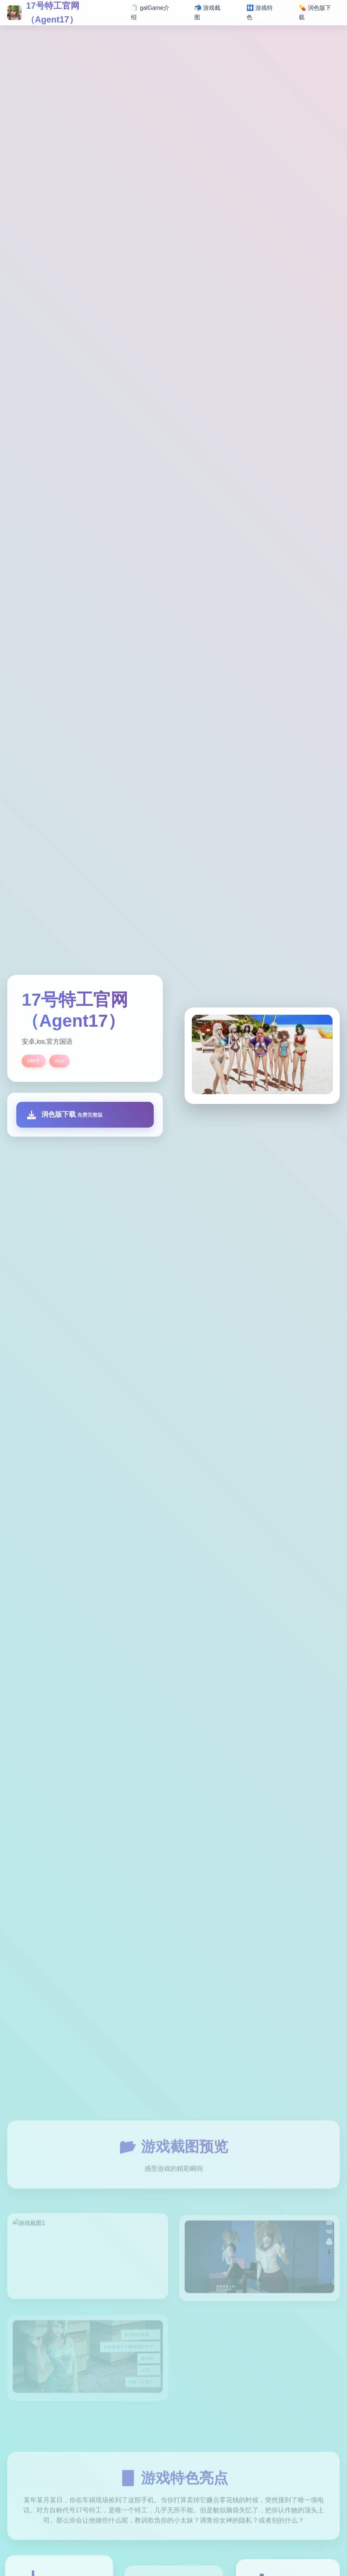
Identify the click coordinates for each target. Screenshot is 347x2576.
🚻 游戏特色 (260, 12)
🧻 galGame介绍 (150, 12)
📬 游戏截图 (207, 12)
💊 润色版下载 (315, 12)
